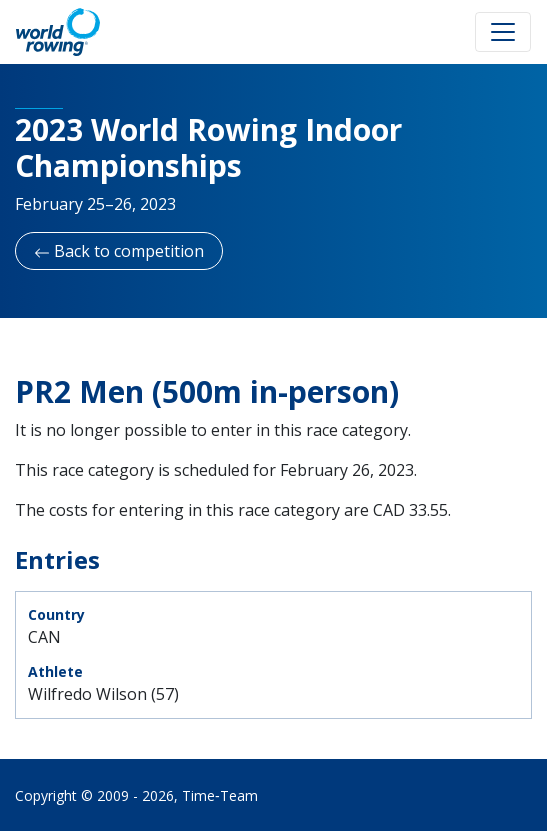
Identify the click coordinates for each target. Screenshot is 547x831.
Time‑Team (220, 795)
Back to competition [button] (119, 251)
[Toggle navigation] (503, 32)
